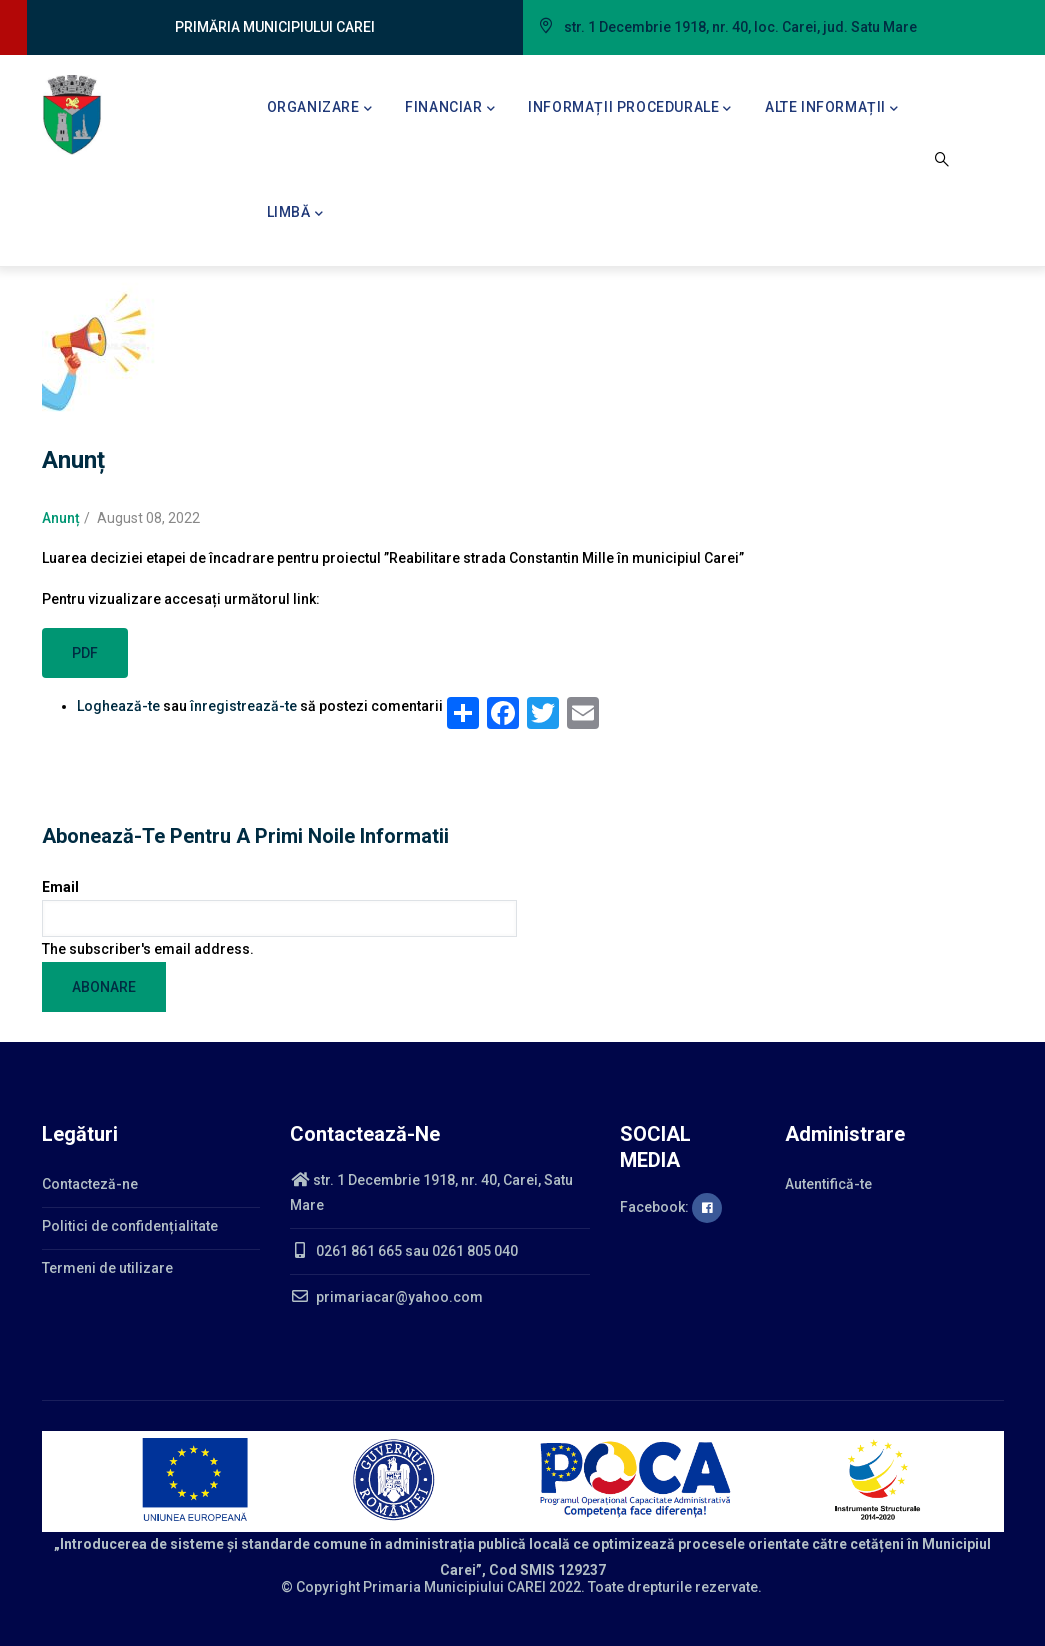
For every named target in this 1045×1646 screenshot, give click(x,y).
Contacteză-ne (90, 1184)
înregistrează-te (243, 706)
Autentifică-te (828, 1184)
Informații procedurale (630, 109)
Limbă (295, 214)
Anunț (61, 518)
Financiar (450, 109)
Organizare (320, 109)
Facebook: (671, 1207)
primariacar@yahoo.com (386, 1297)
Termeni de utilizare (107, 1268)
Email (60, 887)
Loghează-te (118, 706)
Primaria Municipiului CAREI (454, 1587)
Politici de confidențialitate (130, 1226)
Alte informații (832, 109)
